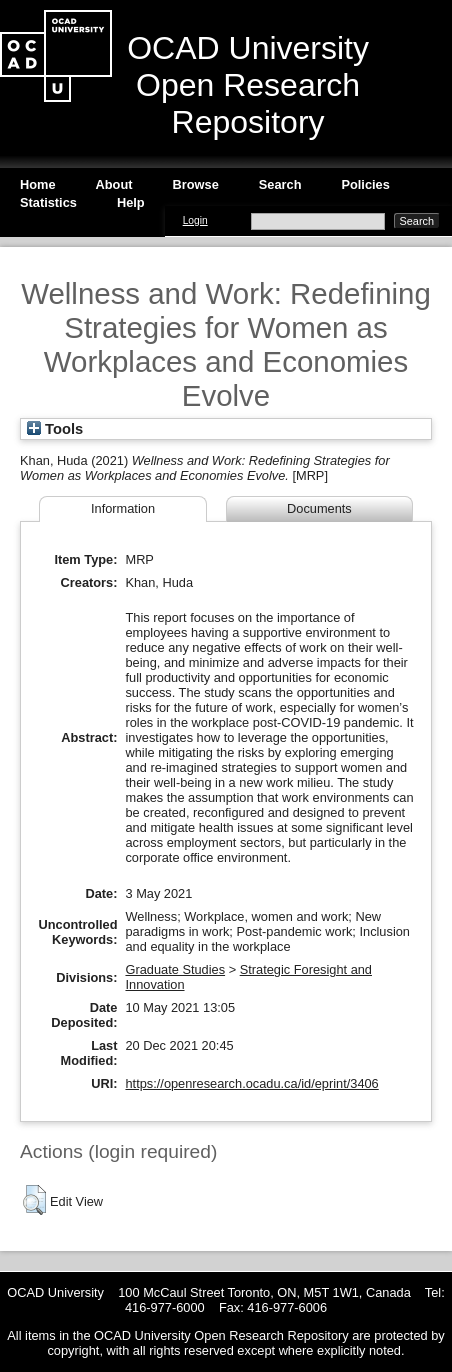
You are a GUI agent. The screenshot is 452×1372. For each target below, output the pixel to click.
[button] (34, 1200)
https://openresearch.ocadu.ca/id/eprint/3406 (251, 1083)
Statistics (48, 202)
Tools (55, 429)
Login (195, 220)
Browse (196, 184)
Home (38, 184)
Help (131, 202)
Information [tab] (123, 508)
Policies (365, 184)
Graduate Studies (175, 969)
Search (280, 184)
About (114, 184)
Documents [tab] (319, 508)
